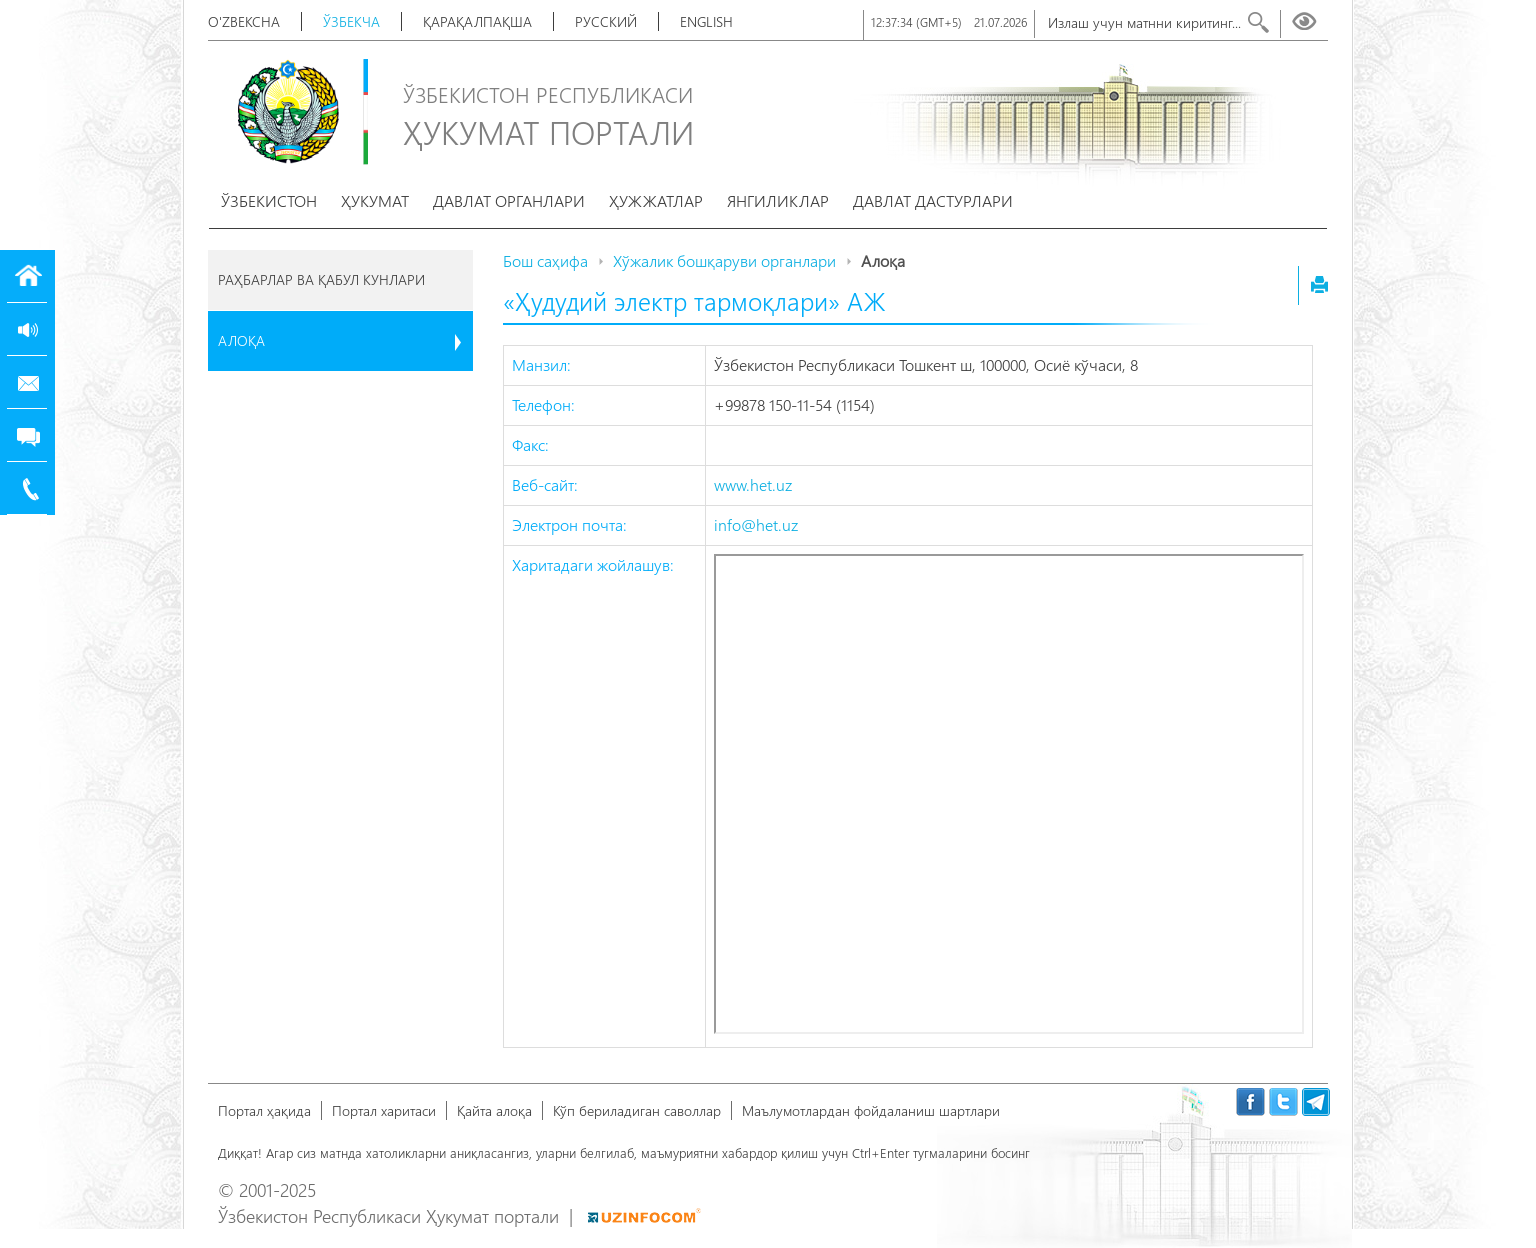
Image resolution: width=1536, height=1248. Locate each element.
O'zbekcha (244, 21)
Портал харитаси (384, 1110)
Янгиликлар (778, 200)
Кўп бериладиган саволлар (637, 1110)
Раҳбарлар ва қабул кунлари (321, 279)
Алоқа (241, 340)
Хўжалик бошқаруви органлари (724, 260)
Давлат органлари (509, 200)
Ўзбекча (351, 21)
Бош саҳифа (545, 260)
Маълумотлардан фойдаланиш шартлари (871, 1110)
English (706, 21)
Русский (606, 21)
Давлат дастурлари (933, 200)
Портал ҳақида (264, 1110)
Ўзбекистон (269, 200)
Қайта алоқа (494, 1110)
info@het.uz (756, 524)
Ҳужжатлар (656, 200)
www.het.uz (753, 484)
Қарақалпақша (477, 21)
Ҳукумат (375, 200)
